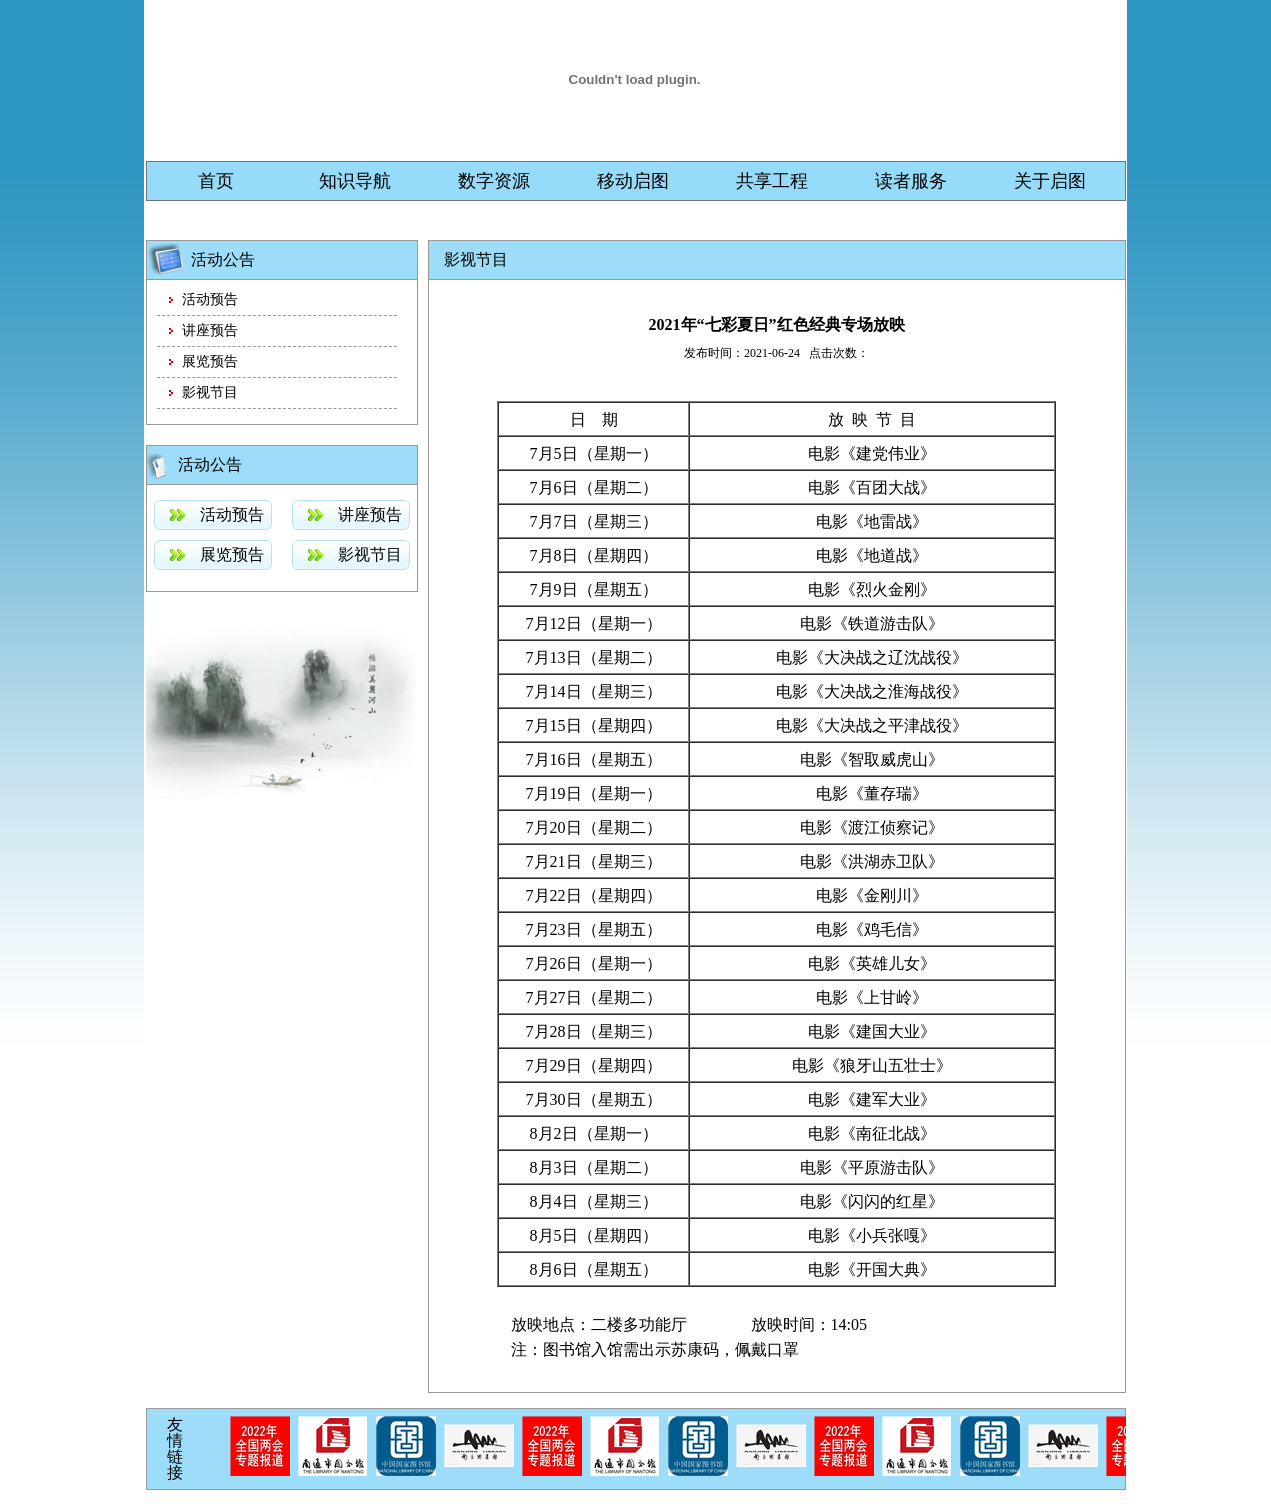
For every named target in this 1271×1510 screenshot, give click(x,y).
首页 (216, 181)
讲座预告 (210, 330)
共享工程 (772, 181)
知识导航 (355, 181)
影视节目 (210, 392)
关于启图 (1050, 181)
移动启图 (633, 181)
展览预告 (210, 361)
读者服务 (911, 181)
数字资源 (494, 181)
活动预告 (210, 299)
